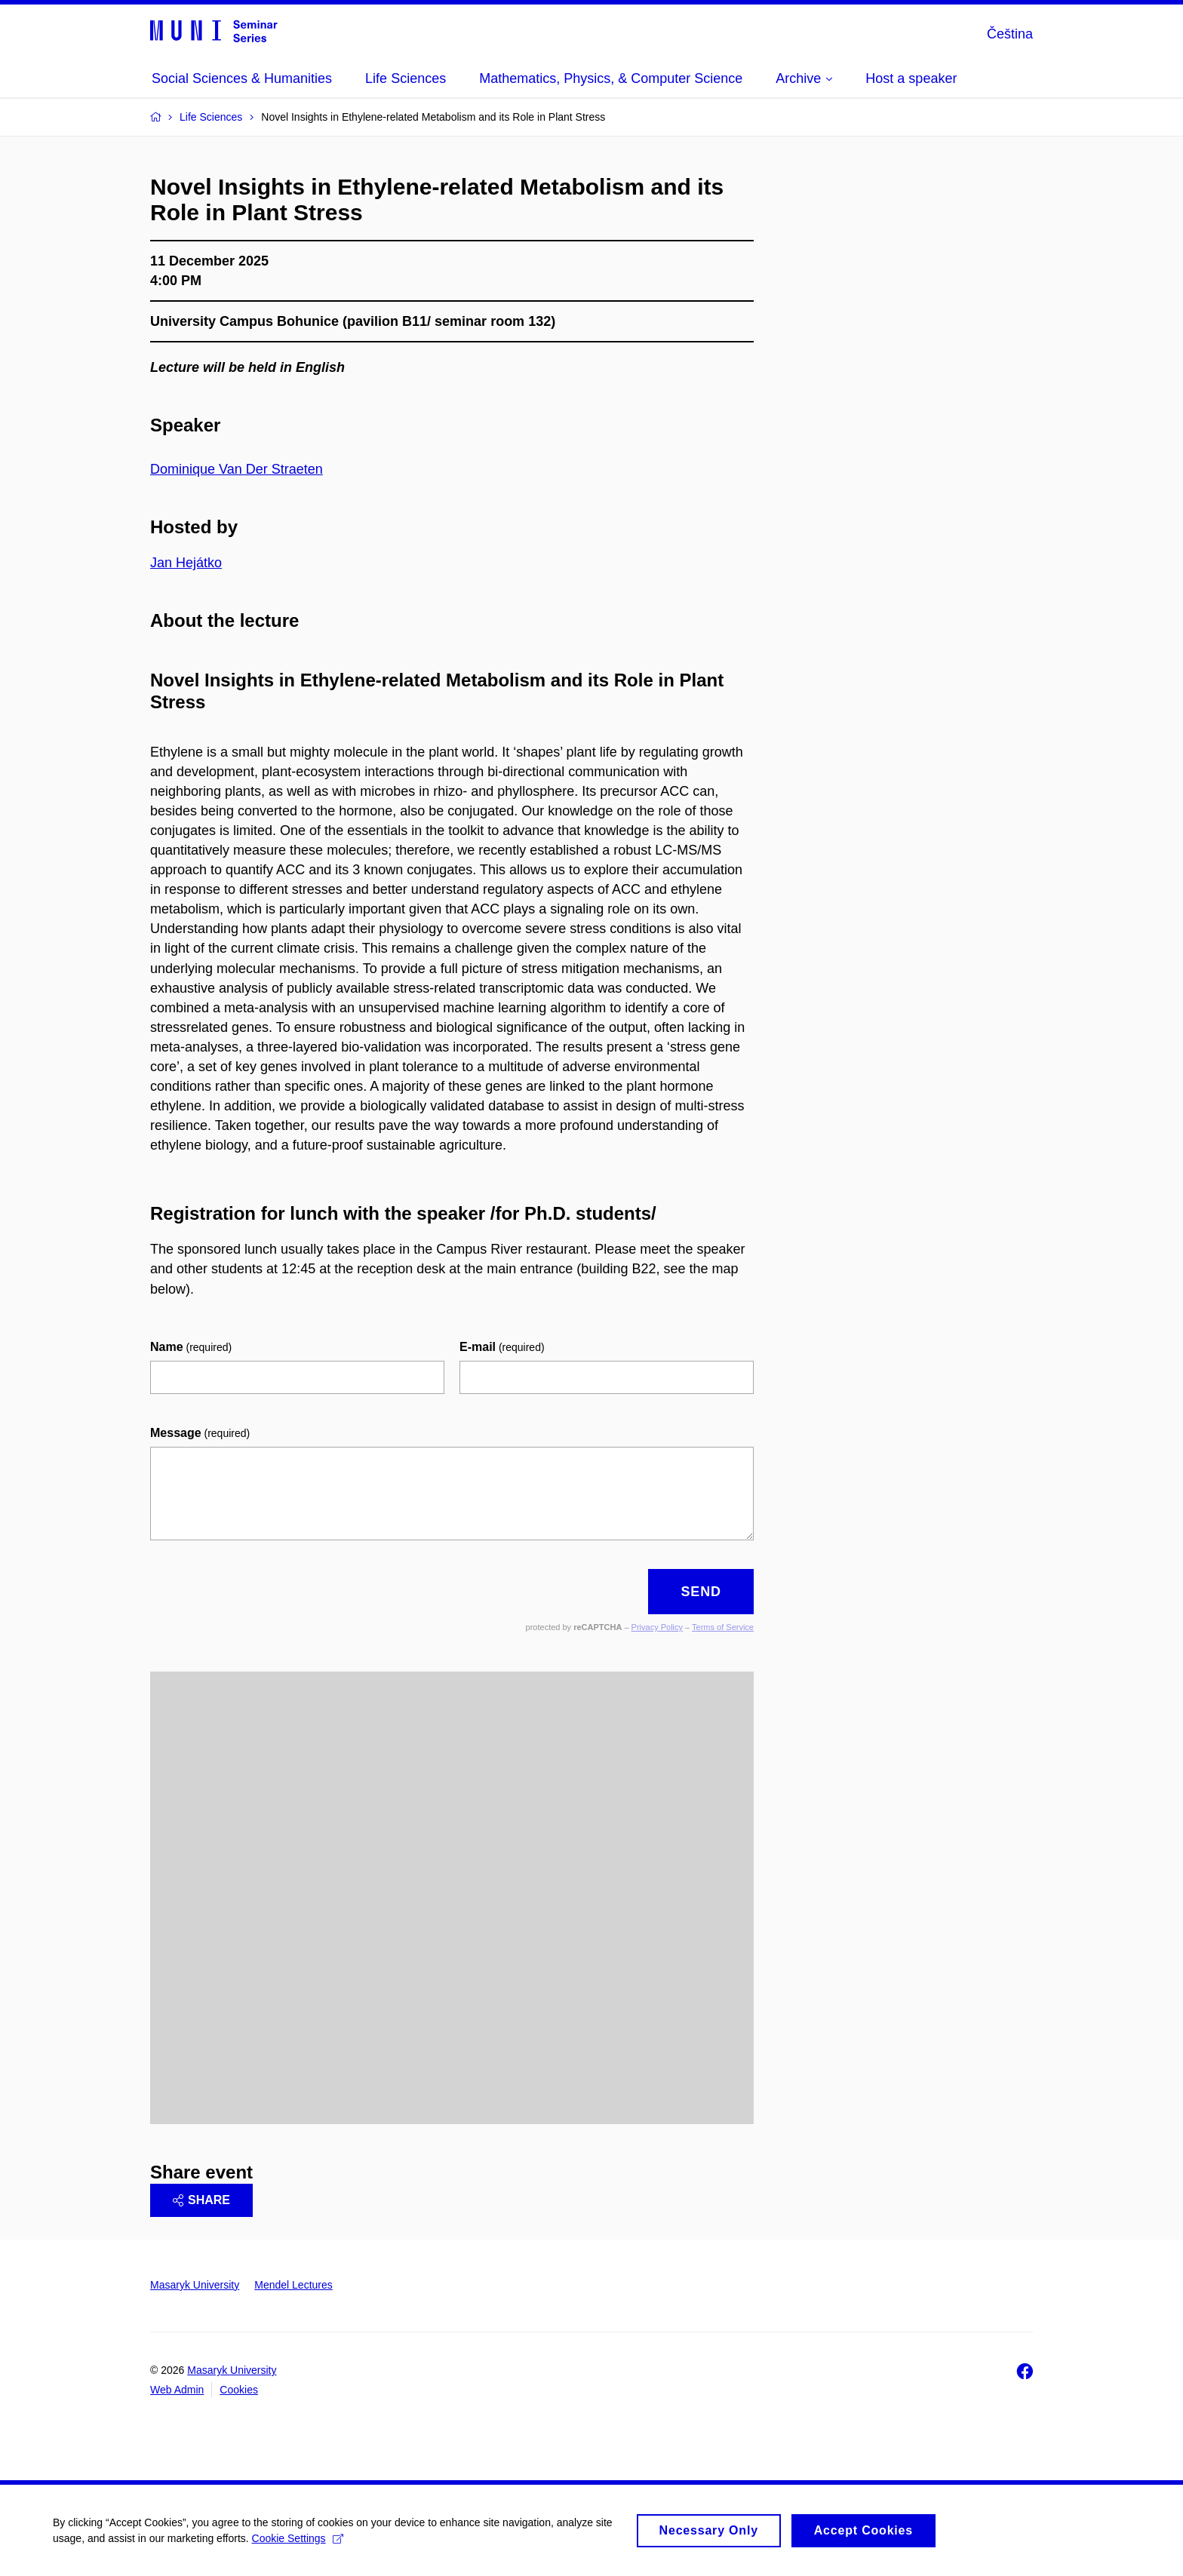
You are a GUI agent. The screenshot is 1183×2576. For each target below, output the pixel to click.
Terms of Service (723, 1627)
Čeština (1010, 33)
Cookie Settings (297, 2541)
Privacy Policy (657, 1627)
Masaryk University (194, 2285)
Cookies (239, 2390)
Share (201, 2200)
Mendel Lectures (293, 2285)
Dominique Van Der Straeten (236, 469)
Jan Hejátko (186, 562)
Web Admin (177, 2390)
